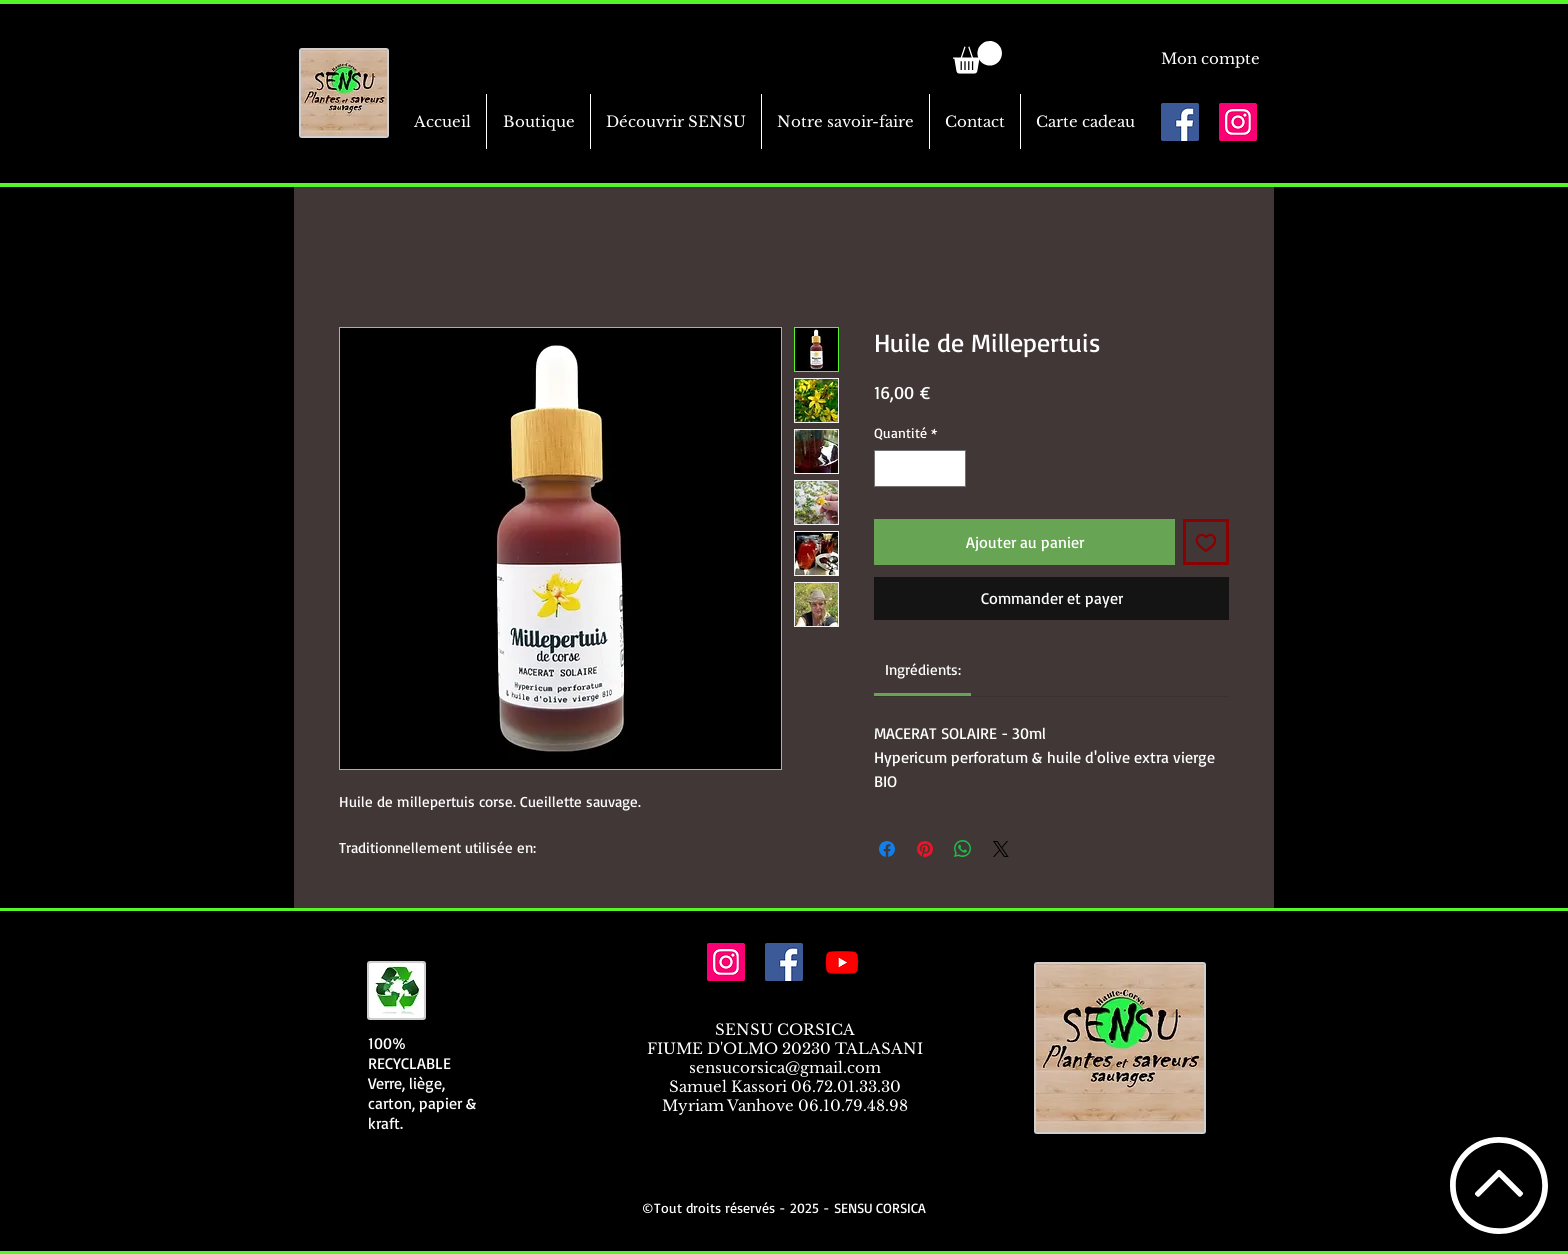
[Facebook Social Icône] (1180, 122)
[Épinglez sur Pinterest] (925, 849)
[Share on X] (1001, 849)
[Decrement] (889, 468)
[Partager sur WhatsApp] (963, 849)
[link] (977, 57)
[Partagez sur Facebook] (887, 849)
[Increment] (950, 468)
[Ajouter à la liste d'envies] (1206, 542)
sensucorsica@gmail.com (785, 1067)
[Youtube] (842, 962)
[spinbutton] (920, 468)
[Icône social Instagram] (1238, 122)
